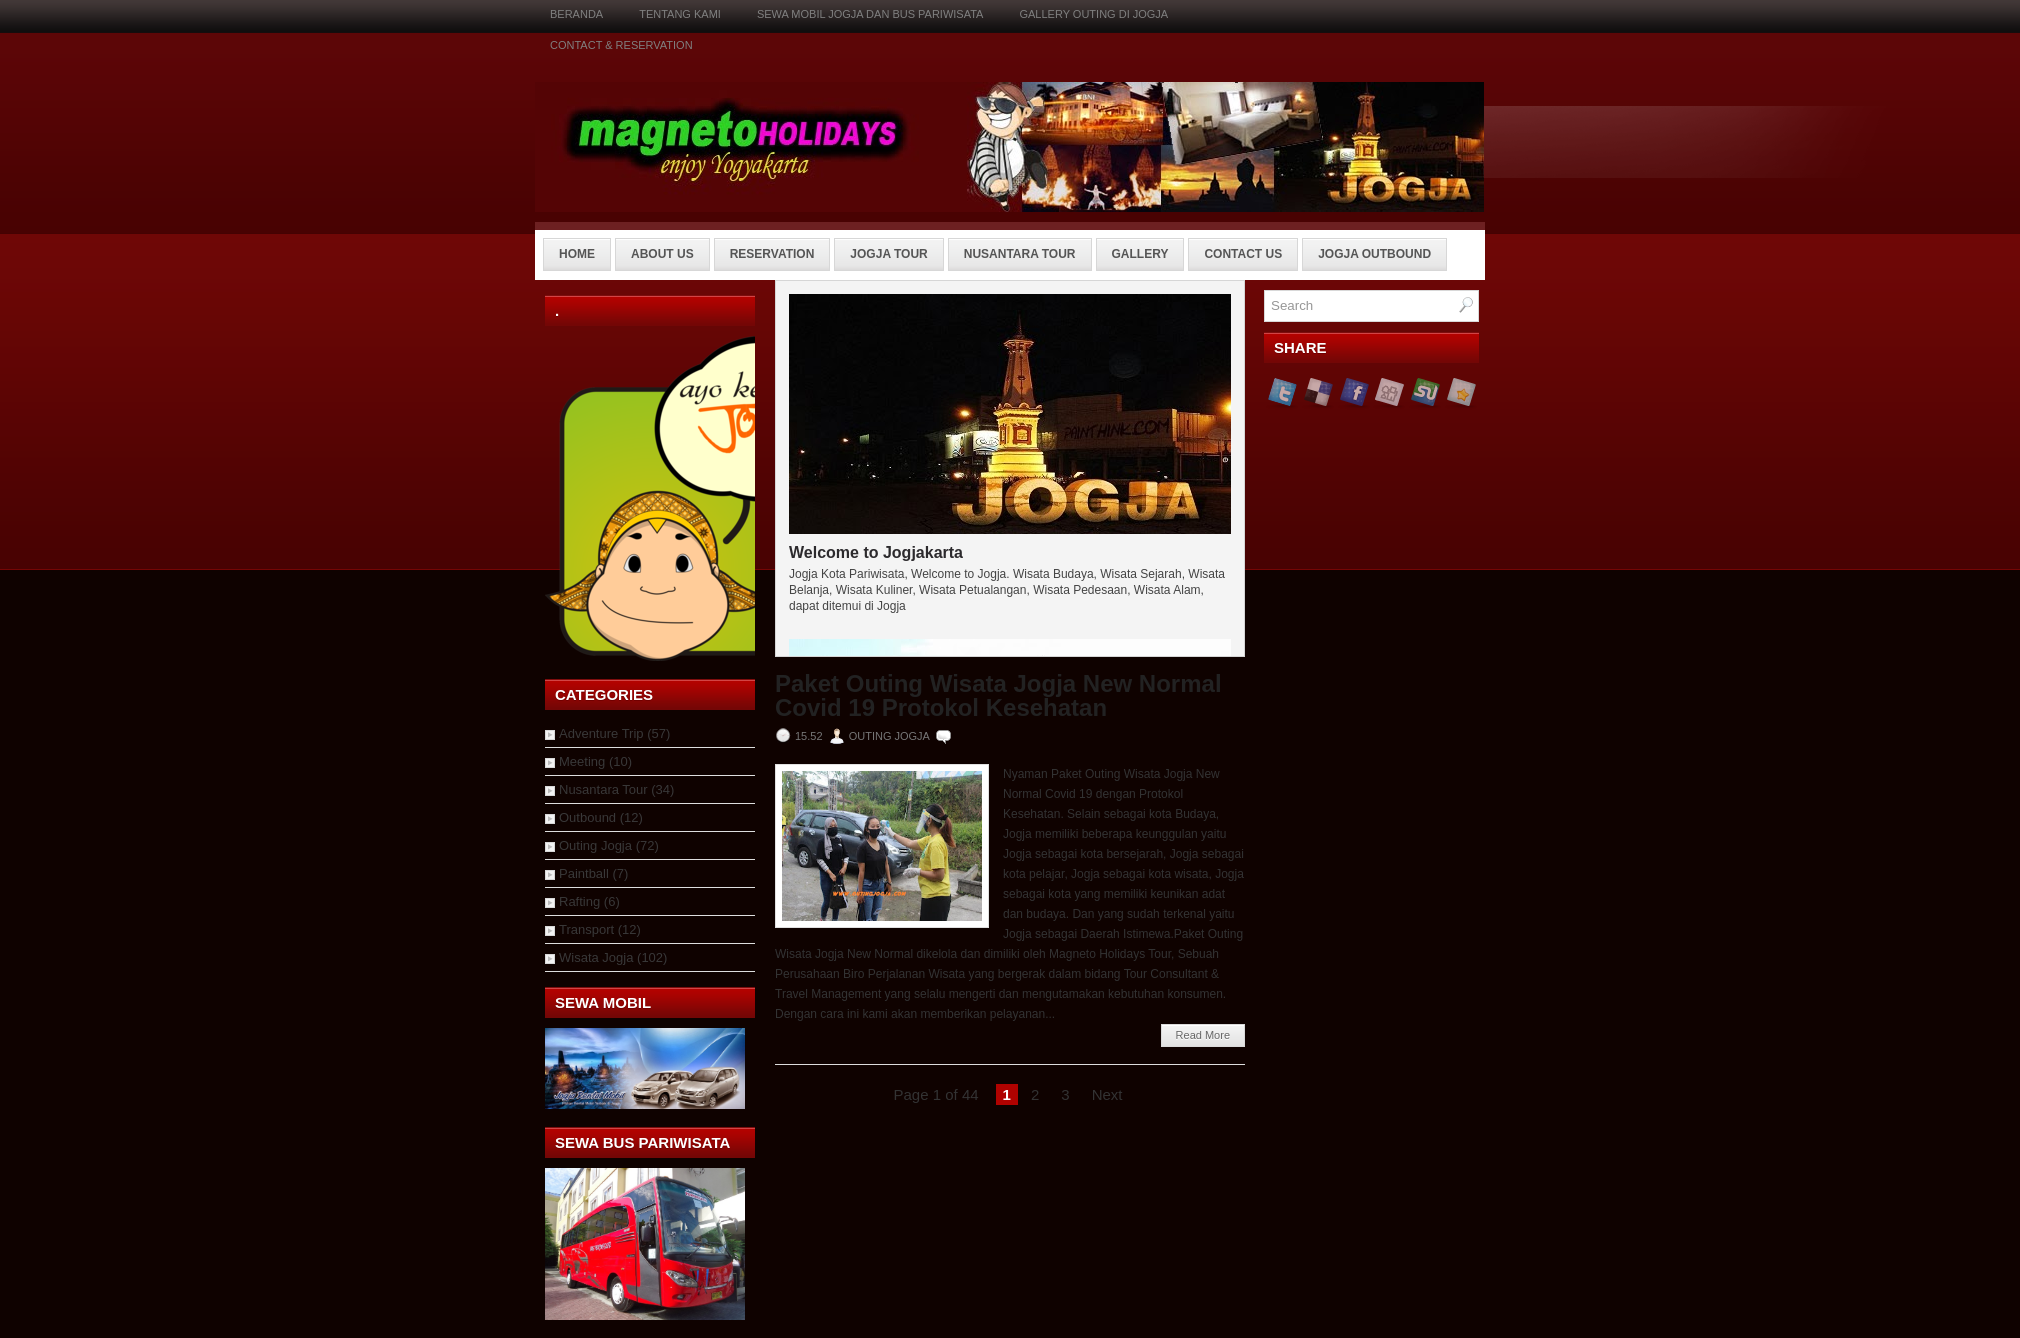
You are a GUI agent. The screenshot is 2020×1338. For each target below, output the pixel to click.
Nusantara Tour (1020, 254)
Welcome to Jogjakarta (876, 552)
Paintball (584, 873)
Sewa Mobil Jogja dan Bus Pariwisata (870, 14)
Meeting (582, 761)
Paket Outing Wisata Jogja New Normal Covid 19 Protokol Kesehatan (998, 696)
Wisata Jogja (596, 957)
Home (577, 254)
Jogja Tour (888, 254)
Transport (586, 929)
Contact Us (1243, 254)
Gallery (1140, 254)
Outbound (587, 817)
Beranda (576, 14)
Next (1107, 1094)
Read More (1203, 1035)
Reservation (772, 254)
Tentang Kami (680, 14)
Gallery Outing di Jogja (1093, 14)
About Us (662, 254)
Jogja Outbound (1374, 254)
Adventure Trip (601, 733)
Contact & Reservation (621, 45)
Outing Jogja (595, 845)
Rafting (579, 901)
